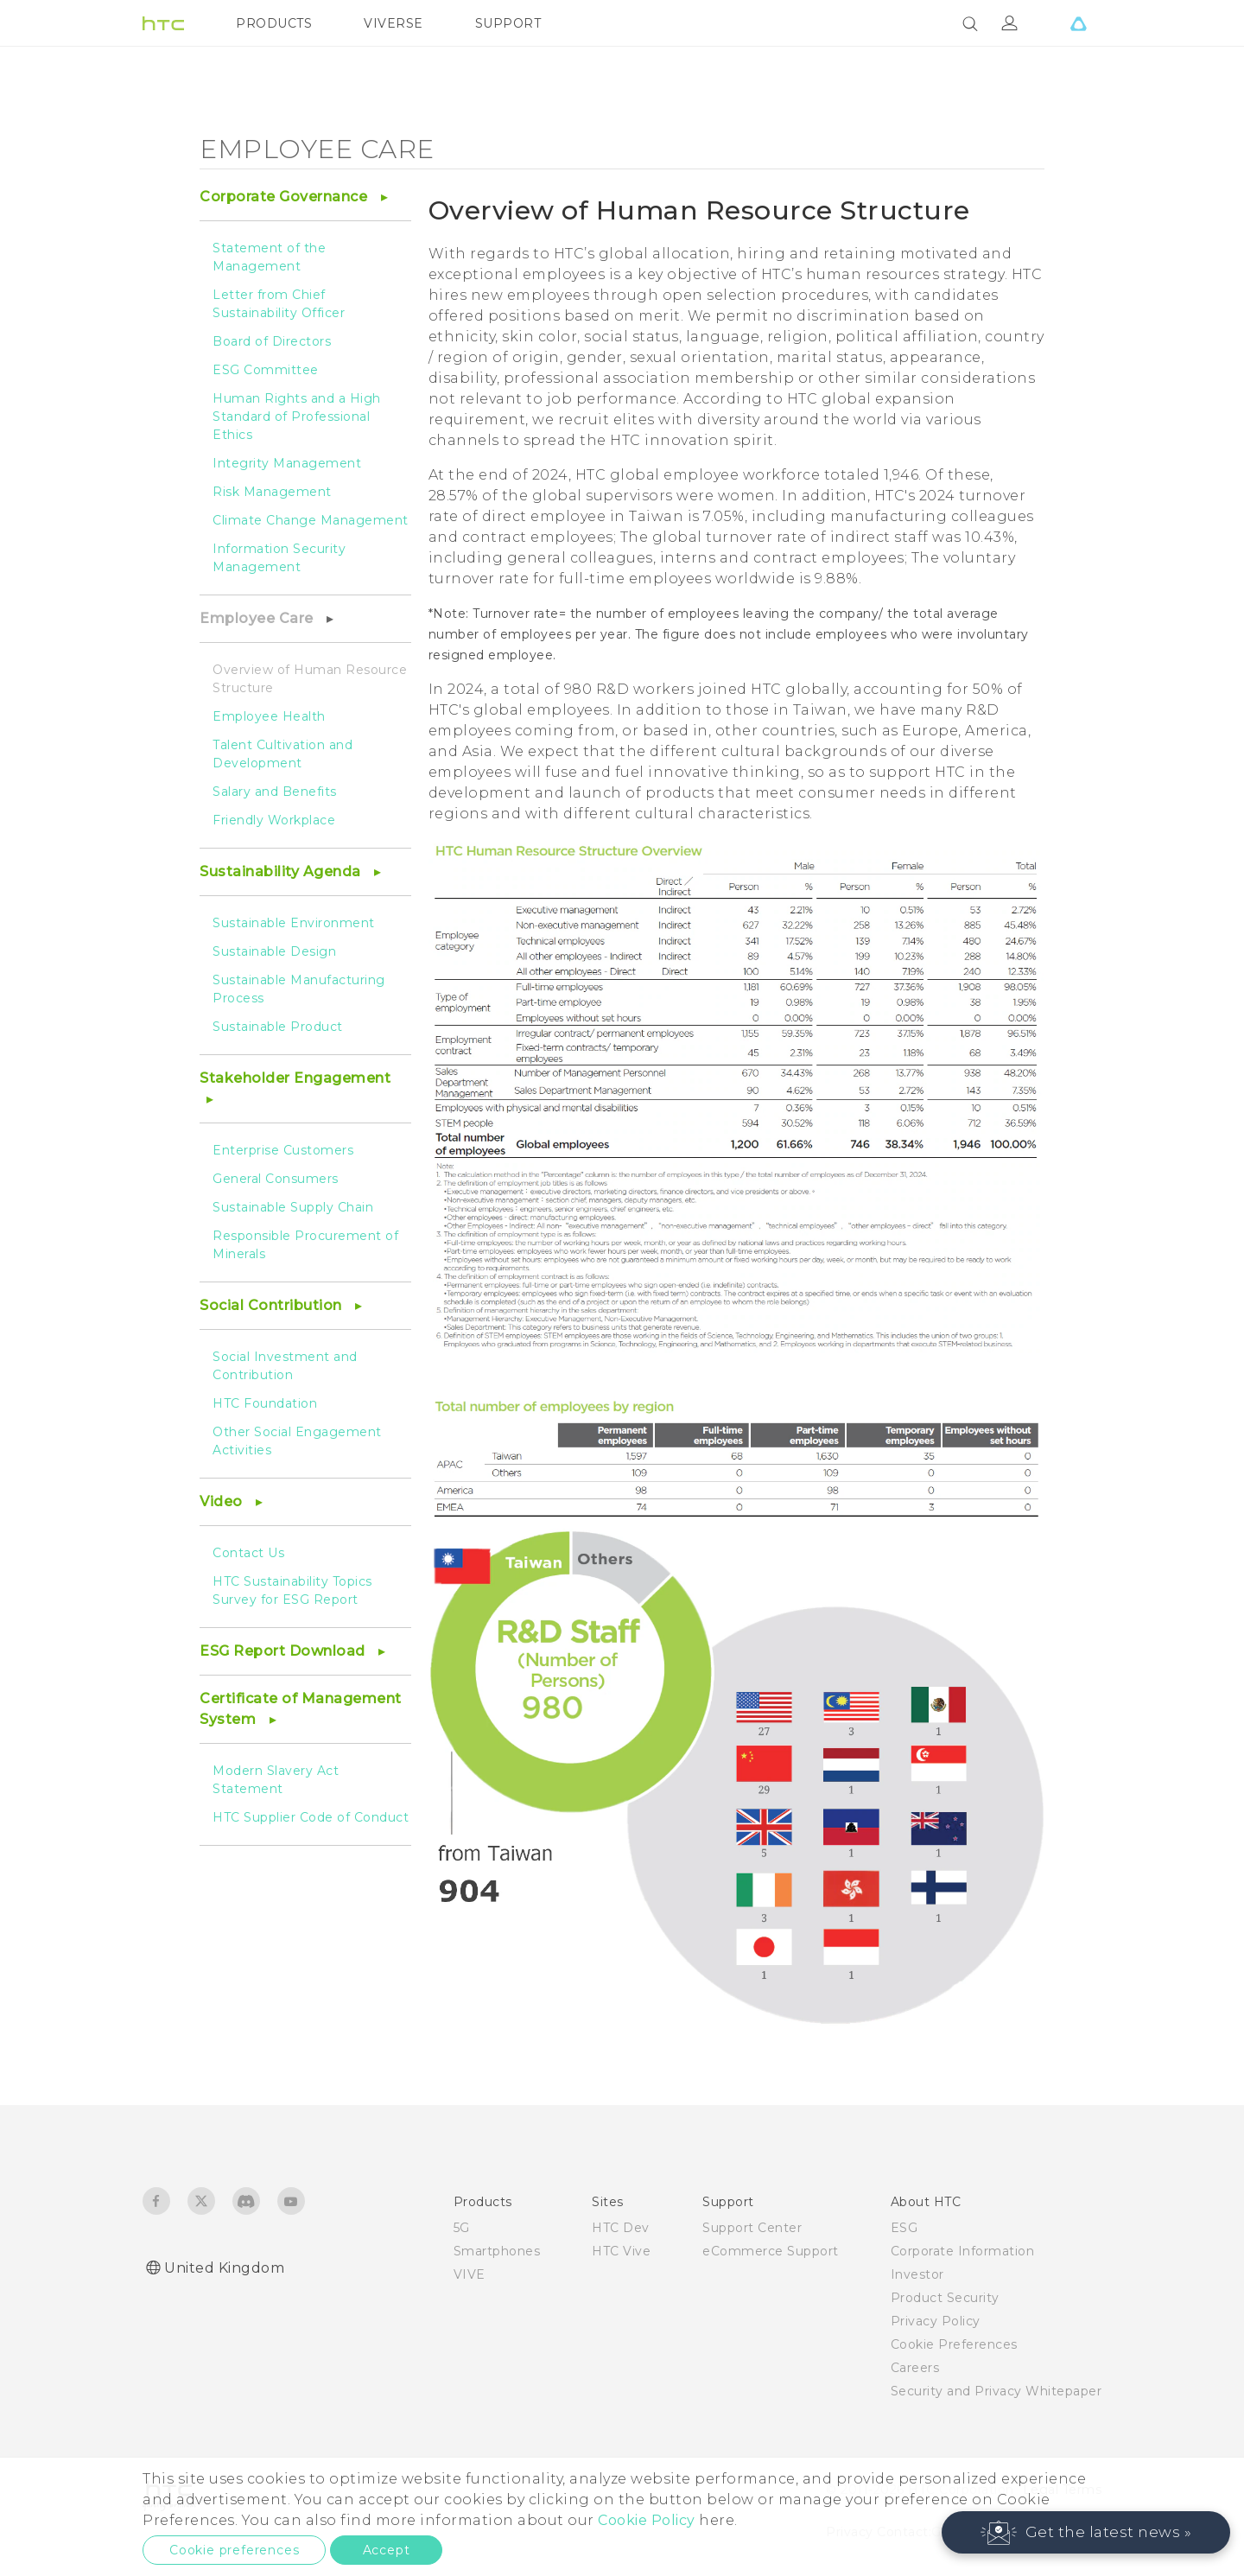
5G (462, 2228)
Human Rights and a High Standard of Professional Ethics (297, 416)
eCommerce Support (770, 2251)
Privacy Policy (936, 2321)
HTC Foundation (265, 1403)
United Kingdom (224, 2268)
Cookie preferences (234, 2550)
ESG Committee (266, 370)
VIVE (470, 2274)
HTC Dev (621, 2228)
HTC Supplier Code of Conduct (311, 1817)
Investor (917, 2274)
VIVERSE (393, 23)
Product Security (945, 2298)
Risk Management (272, 491)
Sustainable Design (274, 951)
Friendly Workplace (274, 820)
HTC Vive (621, 2251)
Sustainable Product (278, 1026)
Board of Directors (272, 341)
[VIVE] (1078, 23)
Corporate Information (963, 2251)
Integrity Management (287, 463)
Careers (915, 2368)
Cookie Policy (646, 2520)
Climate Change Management (311, 520)
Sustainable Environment (294, 923)
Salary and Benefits (275, 791)
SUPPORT (508, 23)
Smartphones (497, 2251)
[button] (1086, 2532)
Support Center (752, 2228)
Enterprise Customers (283, 1150)
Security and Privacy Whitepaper (996, 2391)
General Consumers (276, 1178)
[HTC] (163, 23)
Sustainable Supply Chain (293, 1207)
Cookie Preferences (954, 2344)
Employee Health (269, 716)
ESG (904, 2228)
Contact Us (248, 1553)
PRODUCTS (274, 23)
